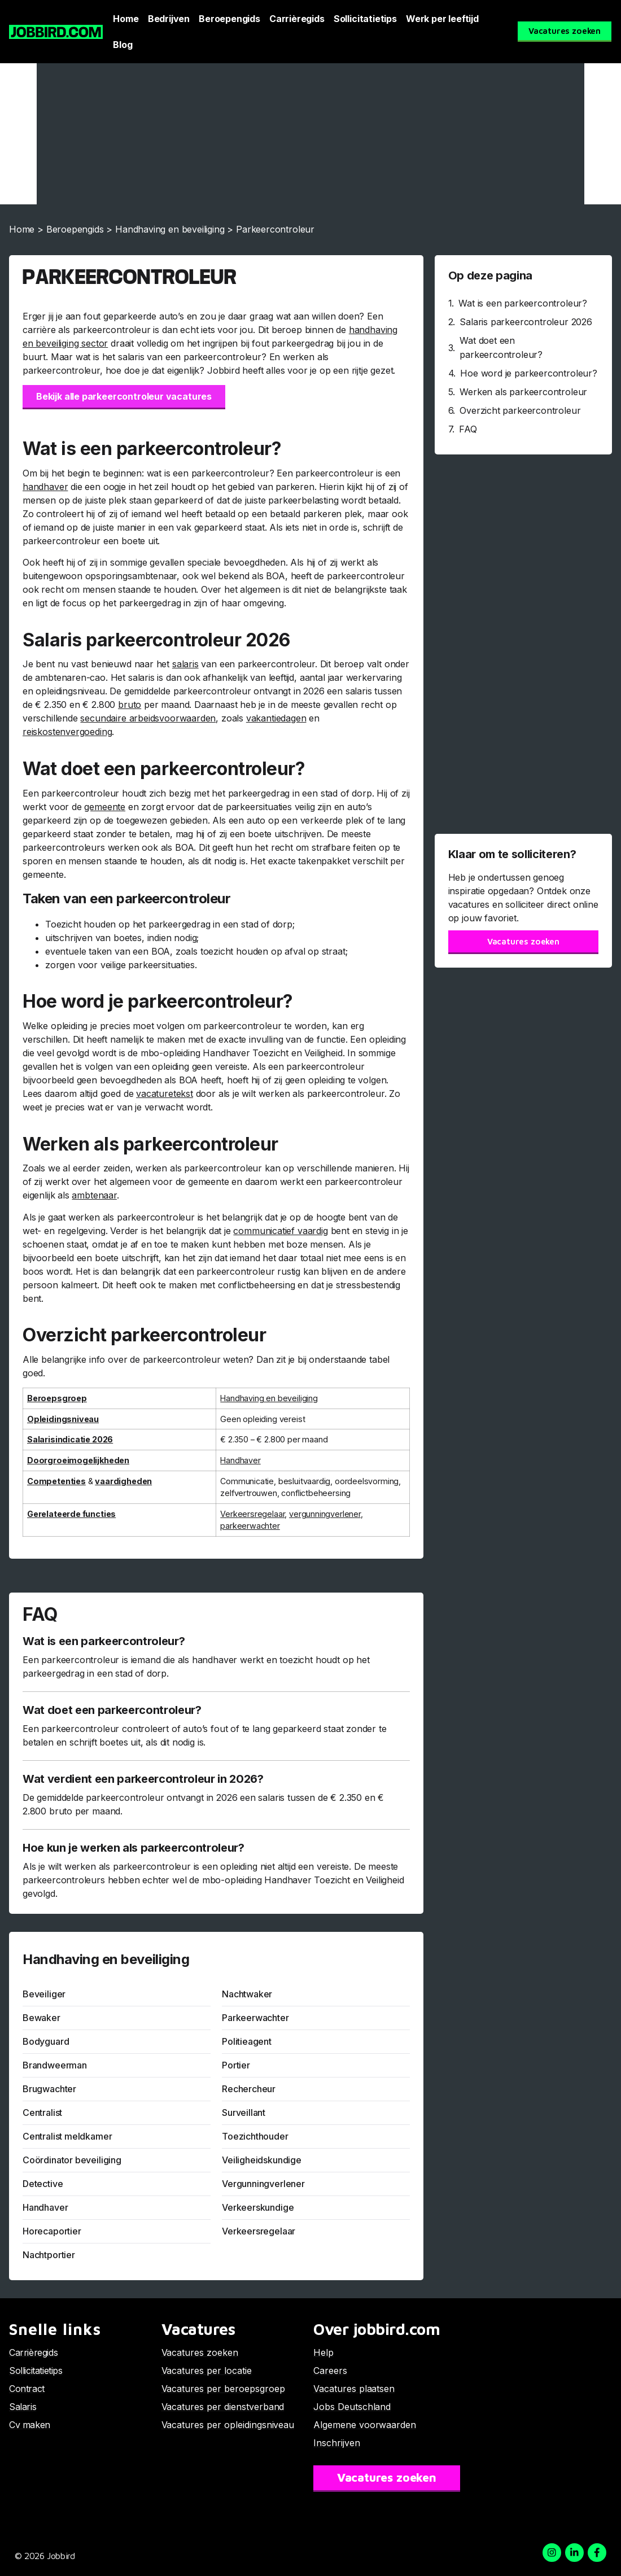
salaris (185, 664)
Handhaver (45, 2207)
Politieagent (247, 2041)
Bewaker (41, 2017)
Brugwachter (49, 2088)
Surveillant (243, 2112)
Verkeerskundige (258, 2207)
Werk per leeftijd (442, 18)
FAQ (467, 429)
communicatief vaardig (280, 1230)
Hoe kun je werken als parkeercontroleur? (133, 1848)
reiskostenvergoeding (67, 731)
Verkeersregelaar (252, 1514)
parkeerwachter (249, 1525)
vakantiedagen (276, 718)
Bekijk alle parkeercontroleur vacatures (124, 396)
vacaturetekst (164, 1093)
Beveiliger (44, 1994)
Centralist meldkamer (67, 2136)
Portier (236, 2065)
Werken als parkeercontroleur (523, 391)
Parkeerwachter (255, 2017)
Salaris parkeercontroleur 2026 (526, 321)
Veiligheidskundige (261, 2160)
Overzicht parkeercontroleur (520, 410)
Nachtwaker (247, 1994)
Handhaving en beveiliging (170, 229)
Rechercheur (248, 2088)
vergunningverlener (325, 1514)
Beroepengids (229, 18)
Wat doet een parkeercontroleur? (112, 1710)
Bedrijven (169, 18)
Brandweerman (55, 2065)
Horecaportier (52, 2231)
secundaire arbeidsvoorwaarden (148, 718)
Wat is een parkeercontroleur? (104, 1641)
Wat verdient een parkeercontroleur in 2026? (143, 1779)
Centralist (42, 2112)
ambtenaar (94, 1195)
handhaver (45, 486)
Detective (43, 2183)
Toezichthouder (255, 2136)
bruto (129, 704)
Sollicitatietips (365, 18)
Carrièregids (297, 18)
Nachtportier (49, 2254)
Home (125, 18)
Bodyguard (46, 2041)
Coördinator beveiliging (72, 2160)
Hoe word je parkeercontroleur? (528, 373)
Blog (122, 44)
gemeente (104, 806)
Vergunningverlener (263, 2183)
